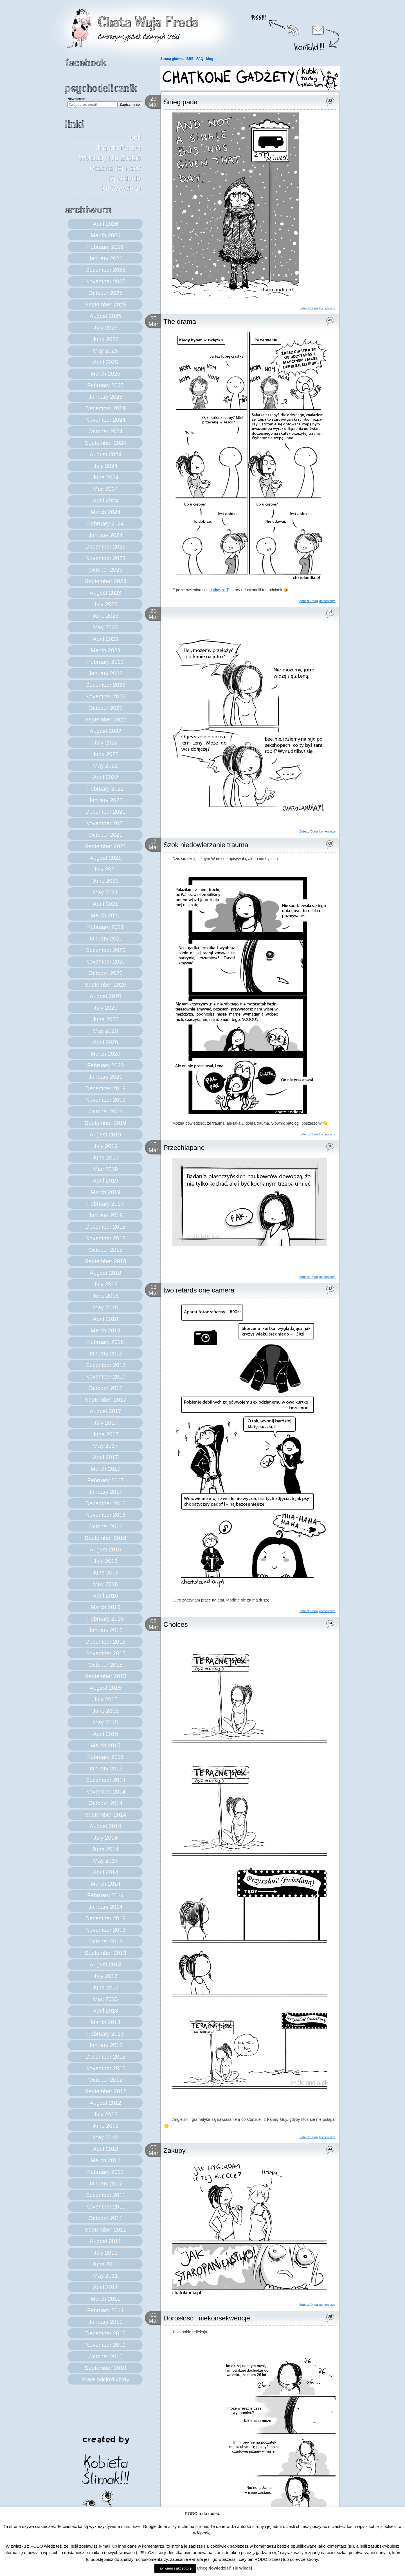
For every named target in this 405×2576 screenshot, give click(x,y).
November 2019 (105, 1100)
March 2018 (105, 1330)
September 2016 (105, 1538)
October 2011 (105, 2218)
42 (330, 1289)
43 (330, 320)
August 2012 (105, 2103)
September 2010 (105, 2368)
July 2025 (105, 327)
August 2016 (105, 1549)
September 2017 (105, 1400)
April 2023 (105, 639)
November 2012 (105, 2068)
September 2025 (105, 304)
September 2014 (105, 1815)
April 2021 (105, 904)
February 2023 (105, 662)
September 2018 (105, 1261)
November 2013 (105, 1930)
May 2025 (105, 351)
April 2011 (105, 2287)
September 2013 (105, 1953)
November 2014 (105, 1791)
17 (330, 613)
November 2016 (105, 1515)
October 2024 (105, 431)
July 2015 (105, 1699)
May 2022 (105, 766)
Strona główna (172, 59)
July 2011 (105, 2253)
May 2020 (105, 1031)
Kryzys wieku (121, 188)
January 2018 (105, 1353)
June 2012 (105, 2126)
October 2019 (105, 1111)
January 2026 (105, 258)
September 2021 (105, 846)
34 (330, 1623)
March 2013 (105, 2022)
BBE (190, 59)
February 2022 (105, 789)
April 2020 (105, 1042)
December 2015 (105, 1642)
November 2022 (105, 696)
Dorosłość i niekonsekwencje (206, 2318)
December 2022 (105, 685)
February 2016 (105, 1619)
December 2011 (105, 2195)
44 (330, 2149)
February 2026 (105, 247)
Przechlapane (184, 1147)
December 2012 (105, 2057)
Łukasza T (219, 590)
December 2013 (105, 1918)
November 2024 (105, 420)
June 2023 (105, 616)
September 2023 (105, 581)
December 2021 (105, 812)
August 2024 (105, 454)
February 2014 (105, 1895)
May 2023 (105, 627)
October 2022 (105, 708)
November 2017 (105, 1376)
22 (330, 101)
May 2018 (105, 1307)
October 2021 (105, 835)
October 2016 (105, 1526)
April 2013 (105, 2010)
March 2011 (105, 2299)
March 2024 (105, 512)
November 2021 (105, 823)
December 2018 (105, 1227)
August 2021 (105, 858)
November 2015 (105, 1653)
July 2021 (105, 869)
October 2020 (105, 973)
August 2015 (105, 1688)
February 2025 (105, 385)
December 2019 (105, 1088)
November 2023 (105, 558)
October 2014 (105, 1803)
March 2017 (105, 1469)
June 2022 (105, 754)
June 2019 (105, 1157)
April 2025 (105, 362)
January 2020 (105, 1077)
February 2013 (105, 2034)
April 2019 (105, 1181)
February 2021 (105, 927)
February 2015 (105, 1757)
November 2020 (105, 961)
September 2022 (105, 719)
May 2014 (105, 1861)
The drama (179, 321)
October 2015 (105, 1665)
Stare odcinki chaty (105, 2379)
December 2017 (105, 1365)
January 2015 (105, 1768)
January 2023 (105, 673)
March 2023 (105, 650)
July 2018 (105, 1284)
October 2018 (105, 1250)
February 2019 (105, 1204)
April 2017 (105, 1457)
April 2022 (105, 777)
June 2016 (105, 1572)
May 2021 (105, 892)
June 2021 (105, 881)
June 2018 (105, 1296)
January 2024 (105, 535)
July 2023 (105, 604)
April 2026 (105, 224)
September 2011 (105, 2230)
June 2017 (105, 1434)
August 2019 (105, 1134)
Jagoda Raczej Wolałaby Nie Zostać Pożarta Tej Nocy (110, 158)
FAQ (199, 59)
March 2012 (105, 2160)
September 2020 (105, 985)
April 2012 (105, 2149)
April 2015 (105, 1734)
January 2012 (105, 2183)
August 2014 (105, 1826)
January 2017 (105, 1492)
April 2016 (105, 1595)
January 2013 (105, 2045)
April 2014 (105, 1872)
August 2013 (105, 1964)
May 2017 (105, 1446)
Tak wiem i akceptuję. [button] (175, 2568)
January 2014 (105, 1907)
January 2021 (105, 938)
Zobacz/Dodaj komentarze (318, 308)
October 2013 (105, 1941)
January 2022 (105, 800)
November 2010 (105, 2345)
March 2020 (105, 1054)
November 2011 (105, 2206)
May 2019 (105, 1169)
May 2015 (105, 1722)
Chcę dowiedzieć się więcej (224, 2568)
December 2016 (105, 1503)
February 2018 (105, 1342)
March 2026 (105, 235)
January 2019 (105, 1215)
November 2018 (105, 1238)
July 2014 (105, 1838)
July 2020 (105, 1008)
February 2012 (105, 2172)
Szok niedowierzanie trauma (205, 845)
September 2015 (105, 1676)
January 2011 (105, 2322)
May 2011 (105, 2276)
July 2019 (105, 1146)
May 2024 (105, 489)
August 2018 (105, 1273)
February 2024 (105, 523)
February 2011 (105, 2310)
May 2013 (105, 1999)
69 (330, 843)
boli (135, 137)
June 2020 (105, 1019)
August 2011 (105, 2241)
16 (330, 1146)
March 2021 (105, 915)
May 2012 (105, 2137)
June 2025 (105, 339)
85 (330, 2317)
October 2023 (105, 570)
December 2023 (105, 546)
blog (209, 59)
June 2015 (105, 1711)
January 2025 (105, 397)
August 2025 (105, 316)
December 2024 (105, 408)
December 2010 (105, 2333)
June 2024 (105, 477)
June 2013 (105, 1987)
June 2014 (105, 1849)
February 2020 (105, 1065)
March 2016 (105, 1607)
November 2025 (105, 281)
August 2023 (105, 593)
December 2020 (105, 950)
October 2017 (105, 1388)
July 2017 (105, 1423)
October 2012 (105, 2080)
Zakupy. (175, 2150)
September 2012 (105, 2091)
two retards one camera (198, 1290)
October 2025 (105, 293)
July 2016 (105, 1561)
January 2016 (105, 1630)
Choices (175, 1624)
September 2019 (105, 1123)
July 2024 (105, 466)
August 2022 (105, 731)
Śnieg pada (180, 102)
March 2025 (105, 374)
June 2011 (105, 2264)
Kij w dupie (124, 178)
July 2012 (105, 2114)
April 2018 (105, 1319)
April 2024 (105, 500)
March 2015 (105, 1745)
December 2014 (105, 1780)
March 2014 (105, 1884)
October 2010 (105, 2356)
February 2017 (105, 1480)
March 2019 (105, 1192)
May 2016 (105, 1584)
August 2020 (105, 996)
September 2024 (105, 443)
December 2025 (105, 270)
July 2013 (105, 1976)
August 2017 (105, 1411)
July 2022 (105, 742)
